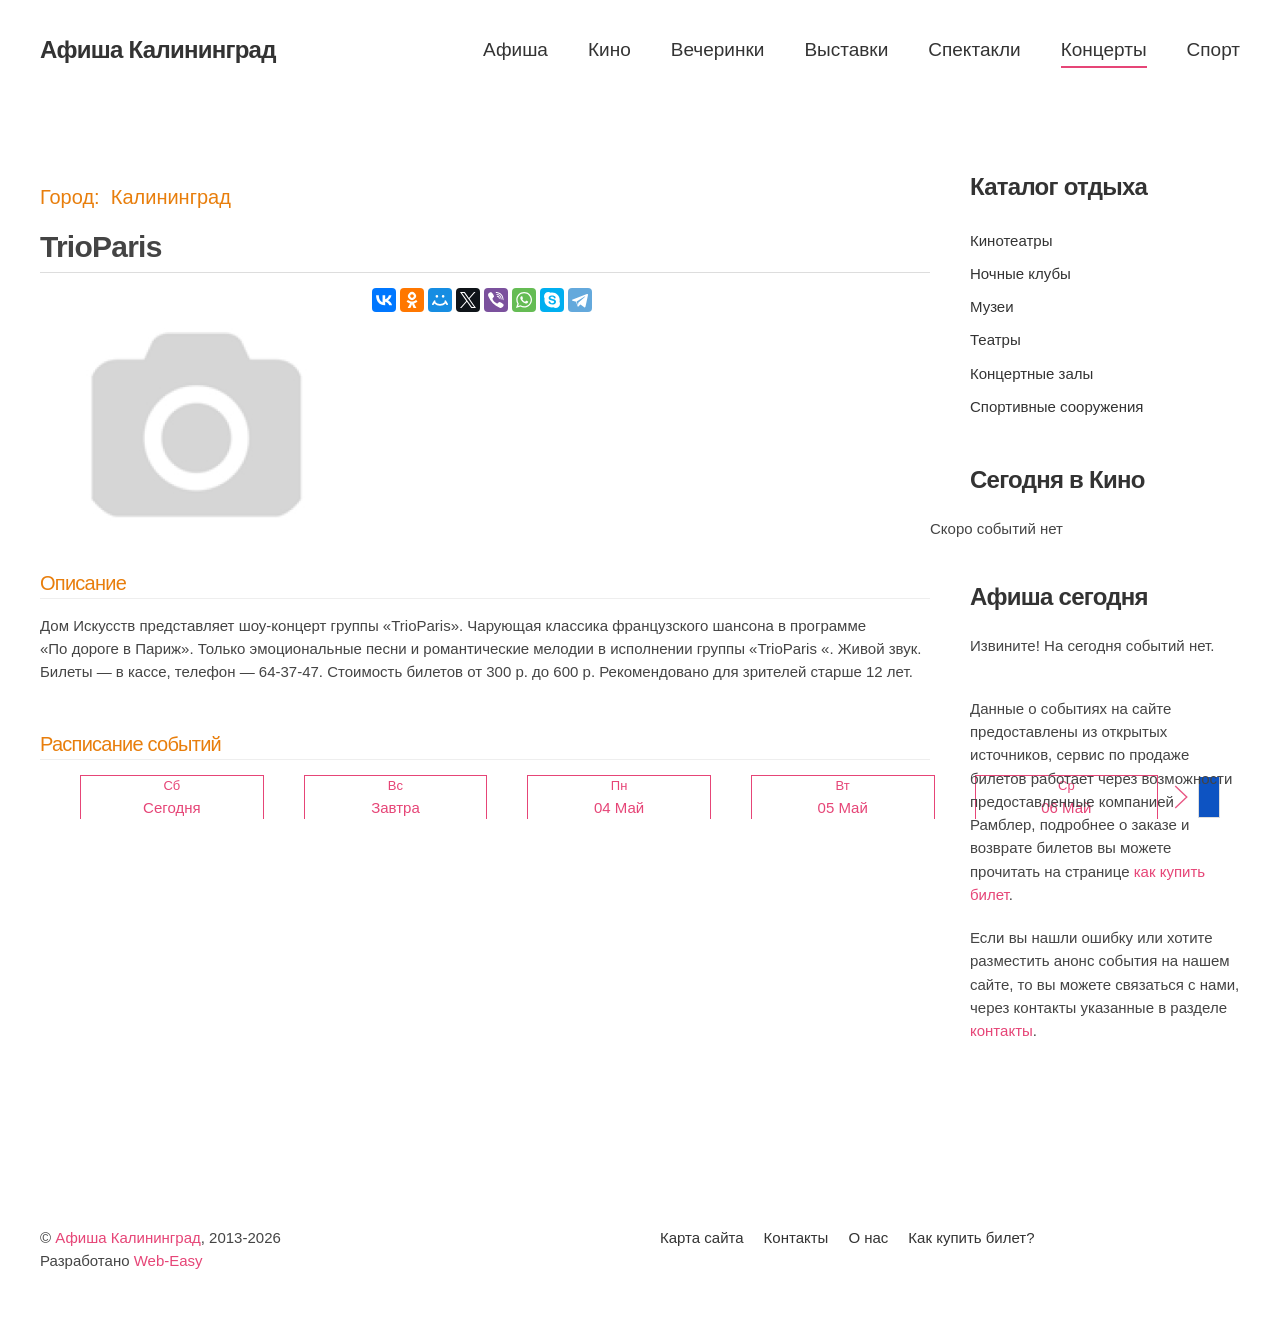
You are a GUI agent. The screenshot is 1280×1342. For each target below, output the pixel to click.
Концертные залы (1031, 373)
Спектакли (974, 49)
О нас (868, 1237)
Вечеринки (718, 49)
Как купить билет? (971, 1237)
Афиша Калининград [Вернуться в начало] (158, 49)
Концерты (1104, 49)
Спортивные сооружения (1056, 406)
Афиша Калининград (128, 1237)
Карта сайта (702, 1237)
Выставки (846, 49)
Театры (995, 339)
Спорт (1213, 49)
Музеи (992, 306)
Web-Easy (168, 1260)
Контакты (796, 1237)
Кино (609, 49)
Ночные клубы (1020, 273)
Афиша (515, 49)
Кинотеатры (1011, 240)
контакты (1001, 1030)
